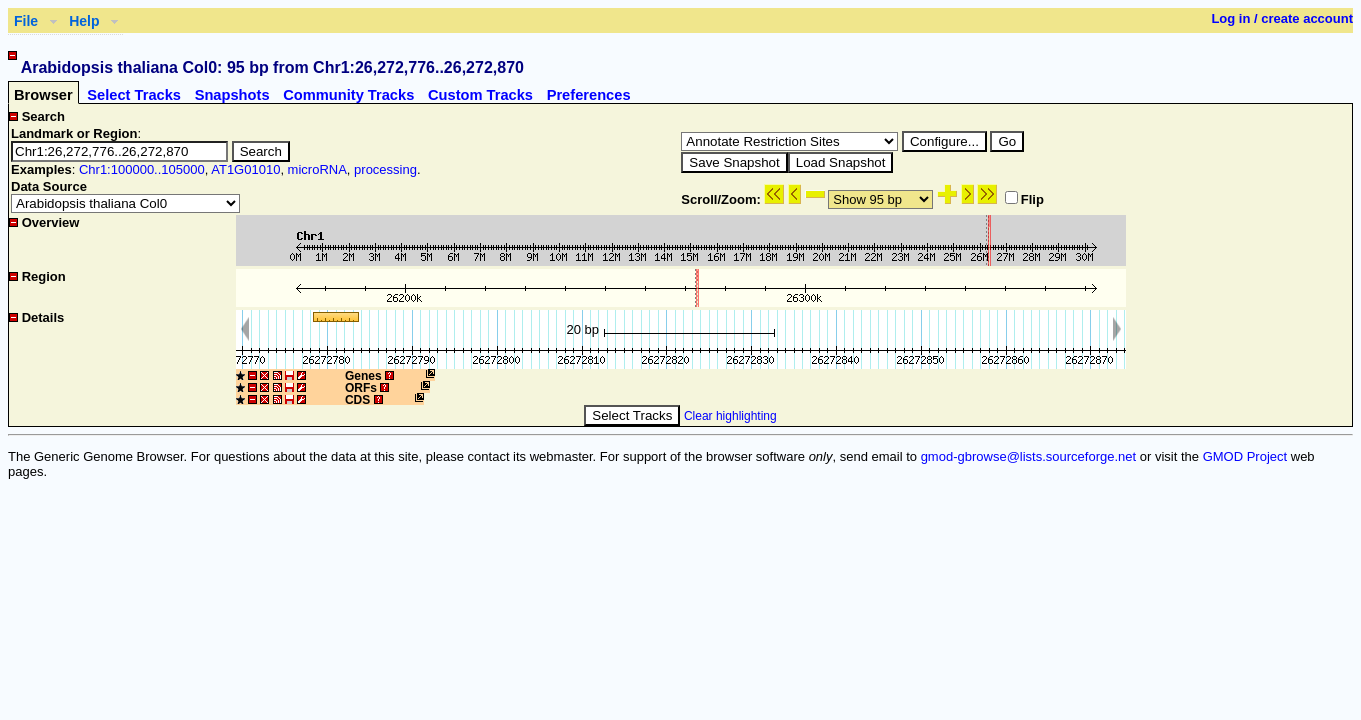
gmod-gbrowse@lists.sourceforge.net (1029, 456)
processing (385, 169)
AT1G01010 (245, 169)
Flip (1024, 199)
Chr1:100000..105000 (142, 169)
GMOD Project (1245, 456)
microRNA (317, 169)
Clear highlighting (730, 416)
